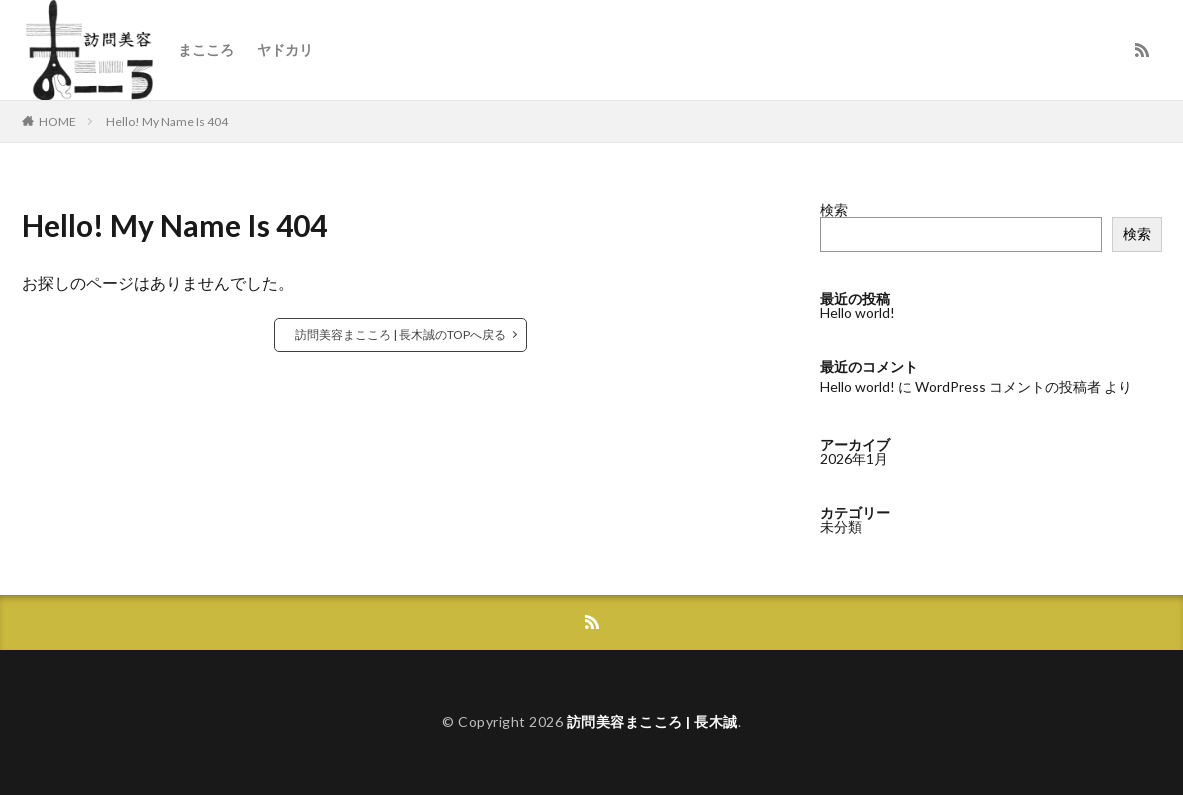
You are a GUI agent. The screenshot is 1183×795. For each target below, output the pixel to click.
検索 (834, 209)
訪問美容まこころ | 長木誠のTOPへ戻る (400, 334)
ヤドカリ (285, 49)
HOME (57, 121)
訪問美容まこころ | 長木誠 (652, 721)
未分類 (841, 526)
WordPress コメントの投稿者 (1008, 386)
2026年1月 (854, 458)
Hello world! (857, 312)
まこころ (206, 49)
